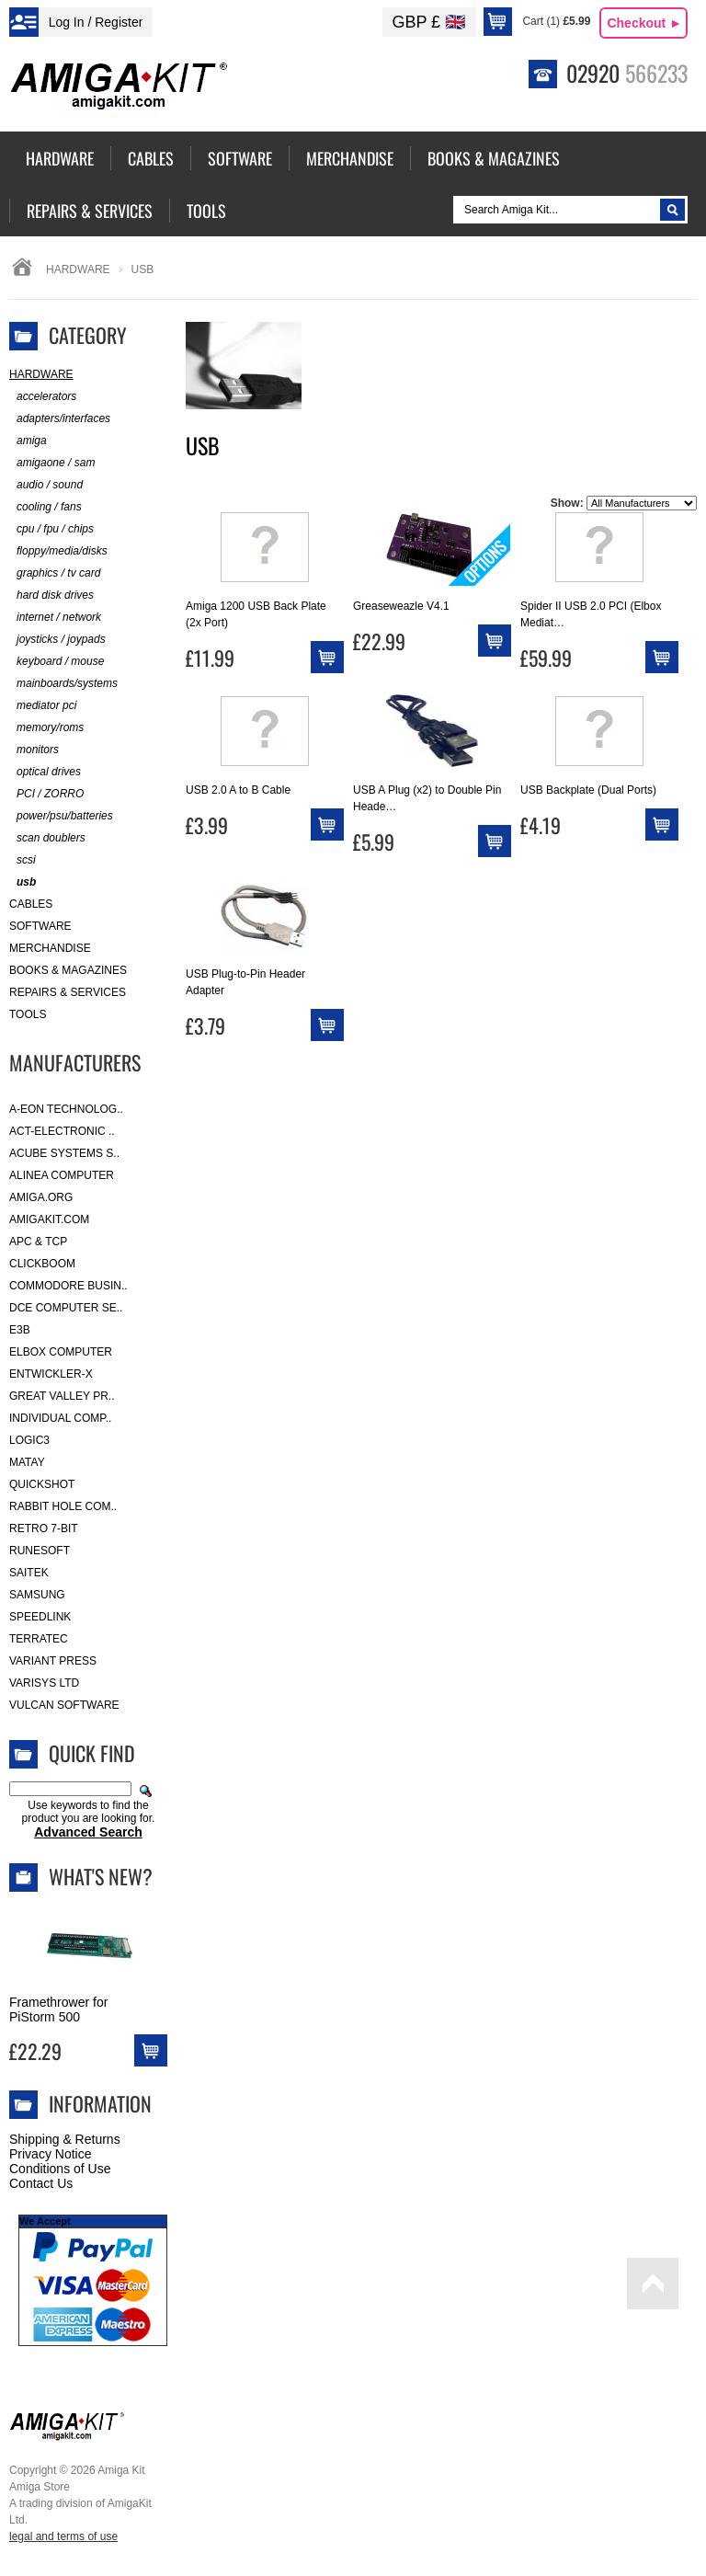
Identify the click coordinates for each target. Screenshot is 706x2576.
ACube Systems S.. (64, 1153)
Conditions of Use (60, 2168)
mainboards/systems (63, 684)
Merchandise (50, 948)
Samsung (37, 1594)
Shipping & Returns (64, 2139)
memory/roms (46, 728)
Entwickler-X (51, 1374)
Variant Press (53, 1660)
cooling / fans (45, 507)
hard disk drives (51, 595)
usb (22, 882)
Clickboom (42, 1263)
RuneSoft (39, 1550)
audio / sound (46, 485)
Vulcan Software (64, 1705)
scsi (22, 860)
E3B (19, 1329)
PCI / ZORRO (46, 794)
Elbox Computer (60, 1351)
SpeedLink (40, 1616)
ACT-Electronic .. (62, 1131)
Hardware (78, 269)
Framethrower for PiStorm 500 (58, 2009)
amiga (28, 441)
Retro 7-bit (43, 1528)
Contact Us (41, 2183)
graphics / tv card (54, 573)
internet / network (55, 617)
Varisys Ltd (44, 1683)
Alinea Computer (61, 1175)
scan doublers (47, 838)
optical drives (45, 772)
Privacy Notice (50, 2154)
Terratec (38, 1638)
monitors (34, 750)
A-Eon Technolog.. (66, 1109)
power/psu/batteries (61, 816)
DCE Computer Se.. (65, 1307)
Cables (30, 904)
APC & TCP (38, 1241)
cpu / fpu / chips (51, 529)
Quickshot (41, 1484)
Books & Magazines (68, 970)
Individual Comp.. (60, 1418)
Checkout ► (644, 23)
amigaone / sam (52, 463)
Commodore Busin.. (68, 1285)
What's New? (101, 1876)
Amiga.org (41, 1197)
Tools (27, 1014)
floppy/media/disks (58, 551)
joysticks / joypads (57, 639)
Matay (27, 1462)
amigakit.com (49, 1219)
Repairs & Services (67, 992)
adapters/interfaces (59, 419)
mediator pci (42, 706)
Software (40, 926)
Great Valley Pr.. (62, 1396)
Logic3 (29, 1440)
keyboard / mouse (56, 662)
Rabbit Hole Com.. (63, 1506)
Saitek (29, 1572)
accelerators (42, 397)
